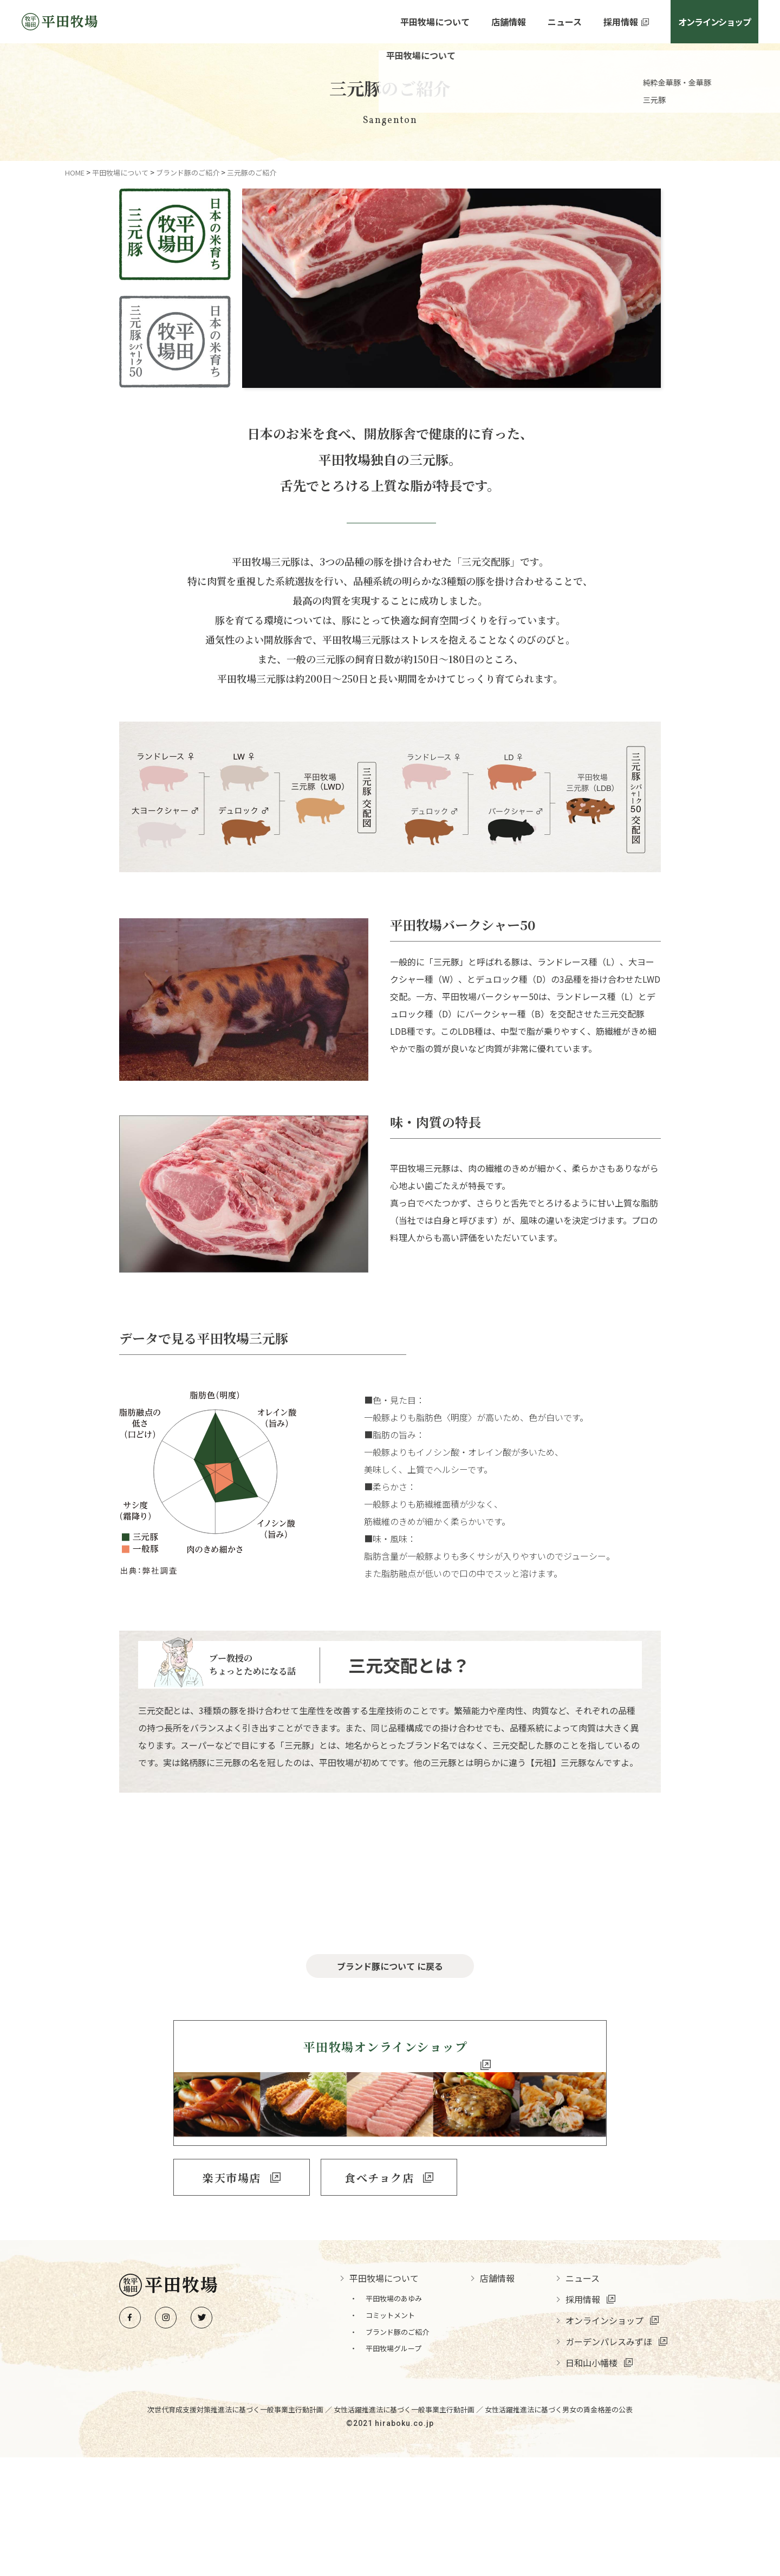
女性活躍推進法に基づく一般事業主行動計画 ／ (409, 2528)
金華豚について (390, 1926)
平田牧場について (435, 21)
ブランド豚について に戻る (390, 2088)
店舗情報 (508, 21)
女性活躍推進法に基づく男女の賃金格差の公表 (559, 2528)
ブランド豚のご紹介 (397, 2450)
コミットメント (390, 2434)
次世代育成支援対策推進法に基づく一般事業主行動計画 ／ (240, 2528)
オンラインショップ (714, 21)
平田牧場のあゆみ (394, 2417)
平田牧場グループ (393, 2467)
